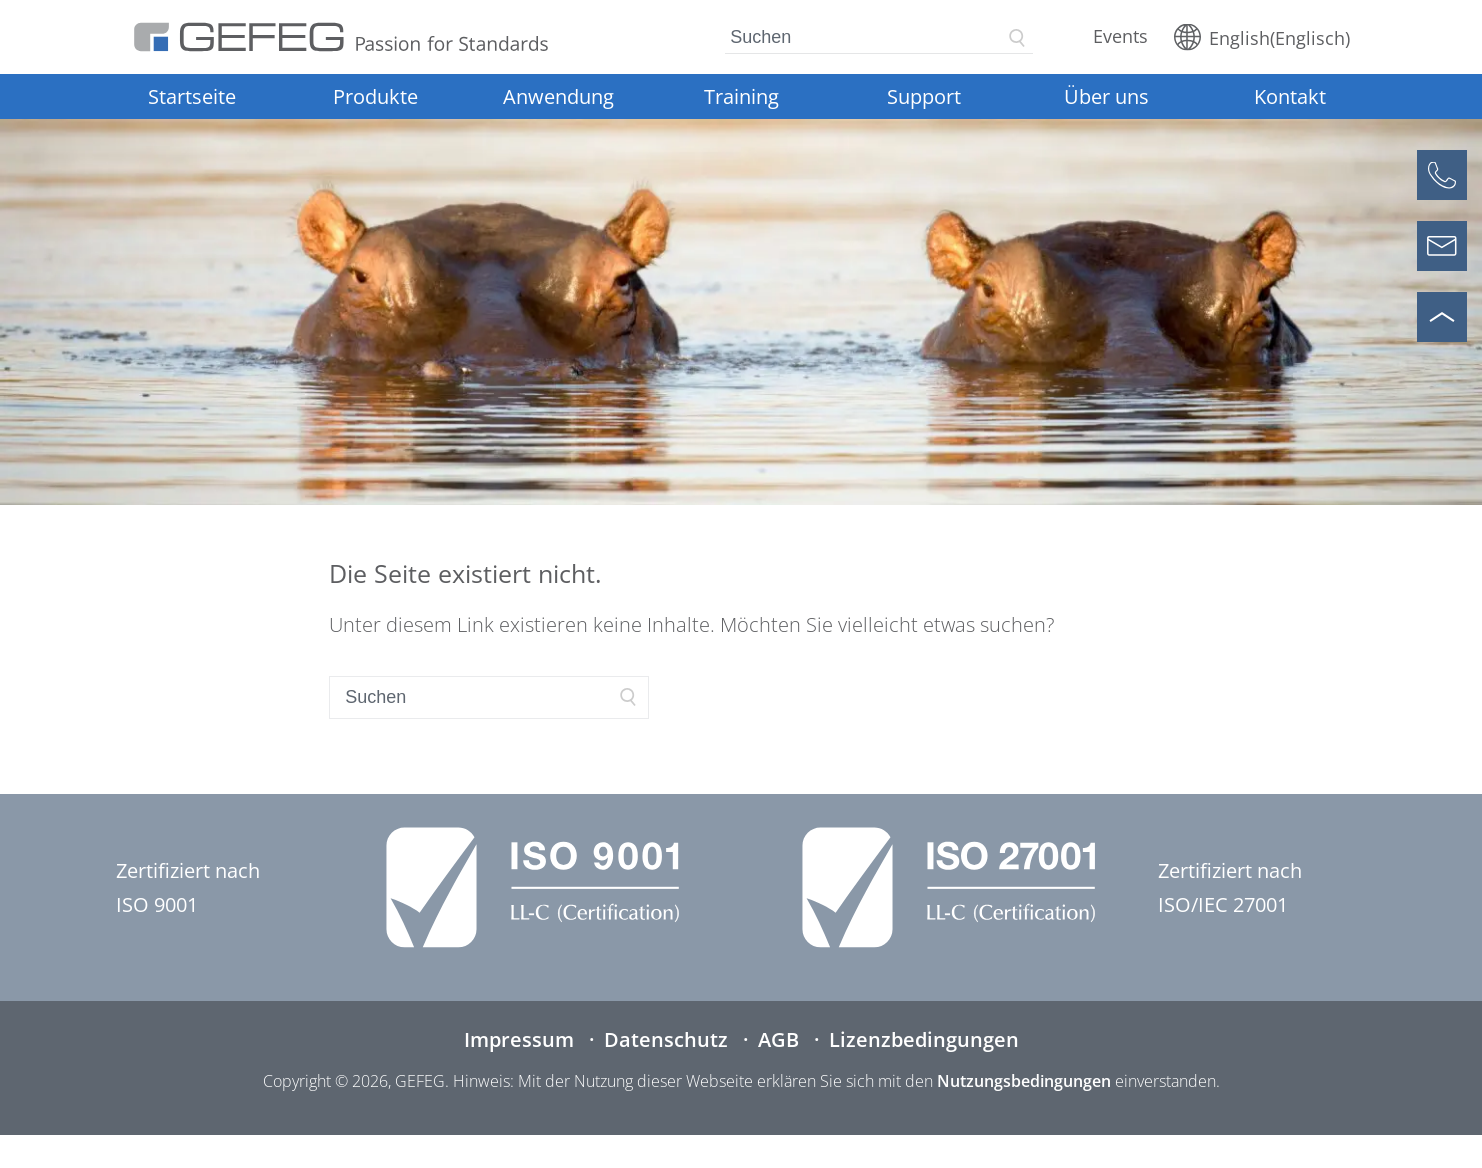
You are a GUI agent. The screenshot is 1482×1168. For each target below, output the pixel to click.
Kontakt (1290, 96)
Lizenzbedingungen (924, 1039)
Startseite (192, 96)
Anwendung (558, 96)
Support (924, 96)
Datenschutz (666, 1039)
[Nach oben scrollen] (1442, 317)
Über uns (1106, 96)
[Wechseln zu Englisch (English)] (1262, 37)
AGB (778, 1039)
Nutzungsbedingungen (1024, 1081)
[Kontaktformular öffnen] (1442, 246)
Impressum (519, 1039)
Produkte (375, 96)
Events (1120, 36)
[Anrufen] (1442, 175)
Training (741, 96)
